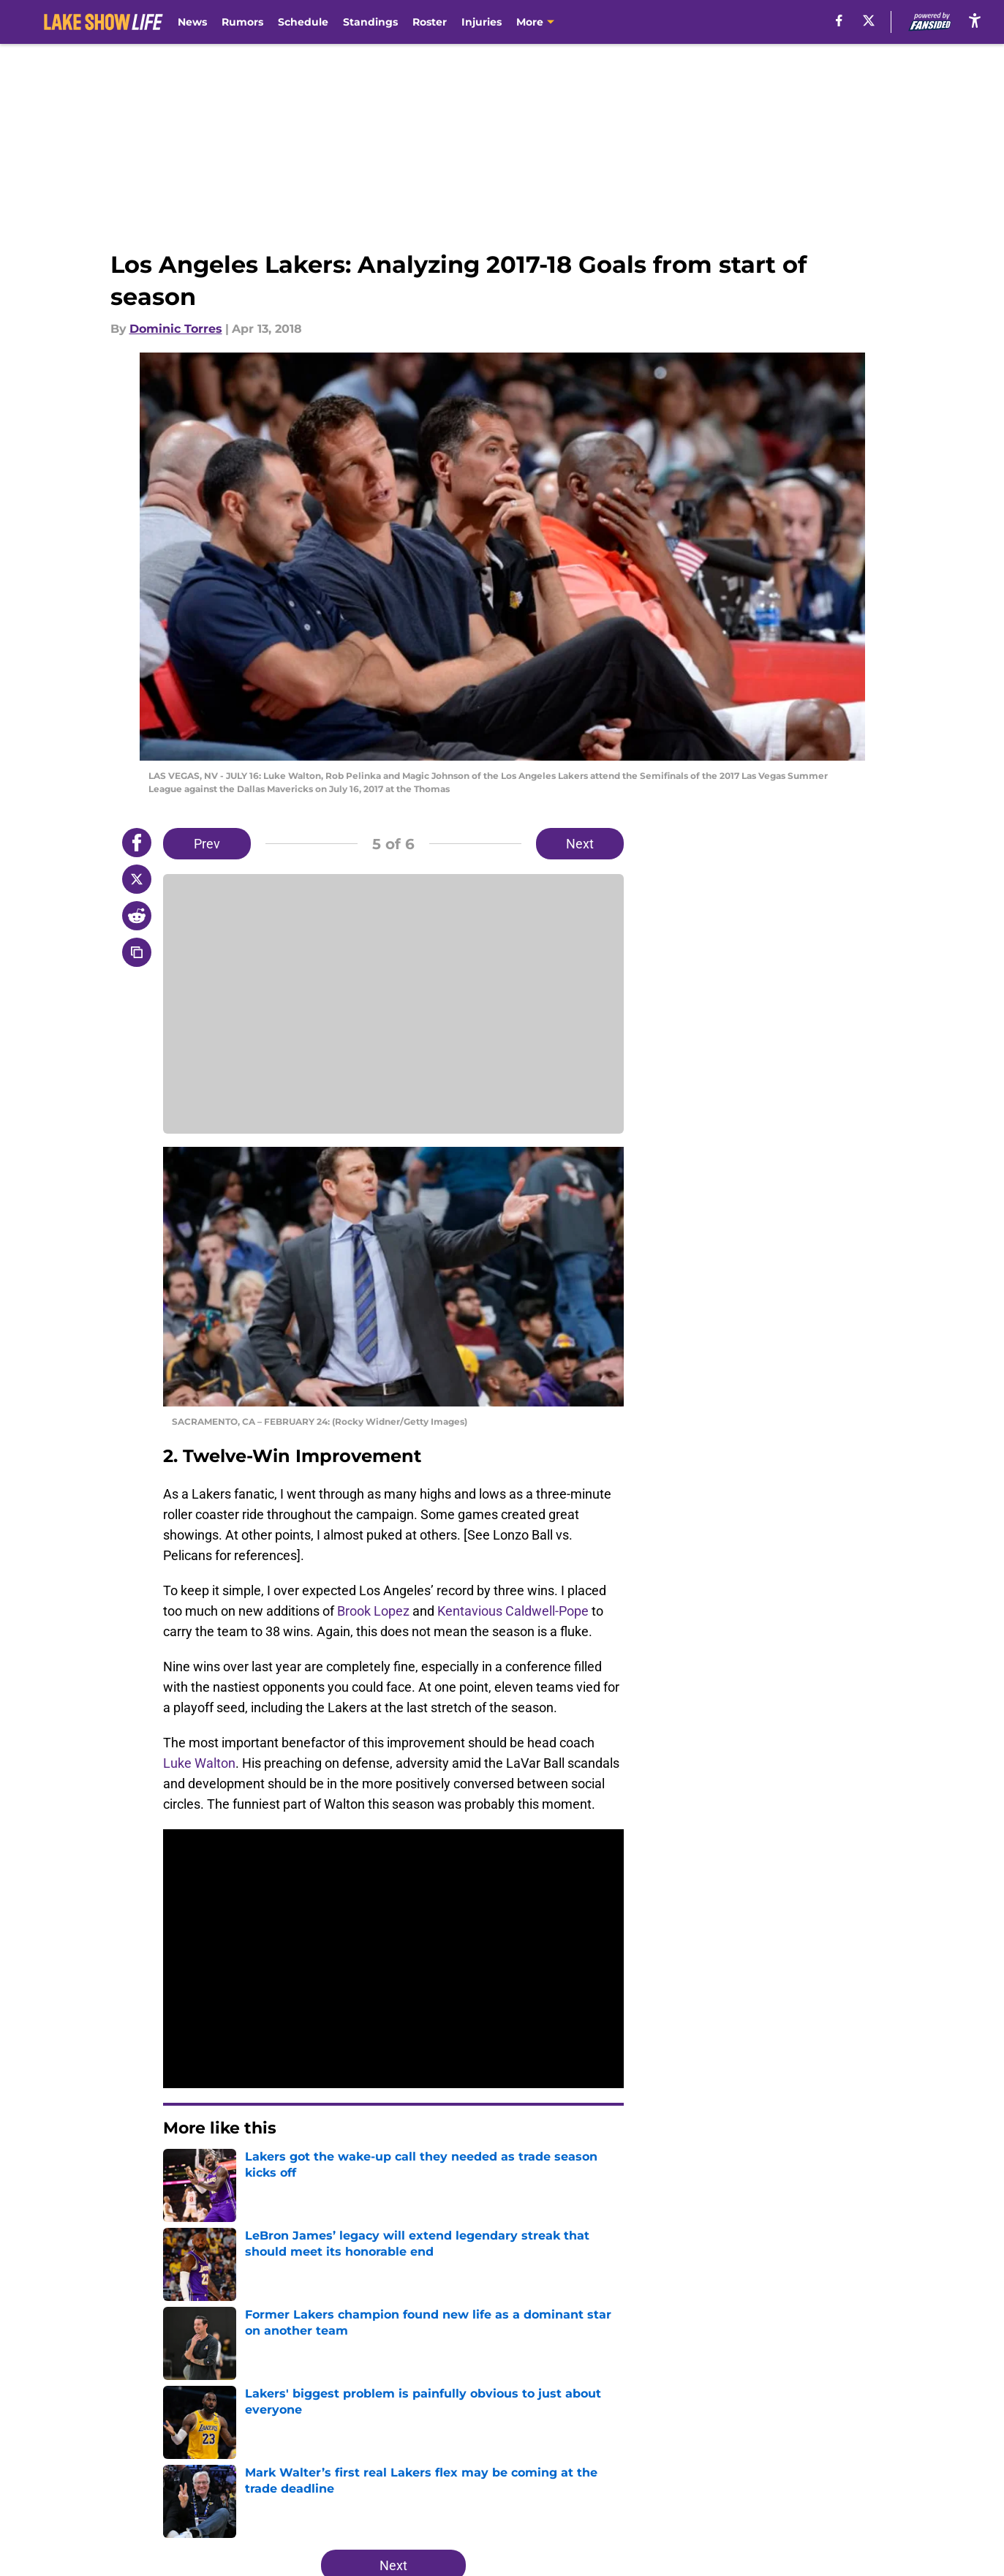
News (192, 22)
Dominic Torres (175, 329)
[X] (869, 20)
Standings (370, 22)
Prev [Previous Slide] (207, 843)
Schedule (303, 22)
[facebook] (839, 20)
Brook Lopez (373, 1611)
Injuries (481, 22)
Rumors (242, 22)
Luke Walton (199, 1763)
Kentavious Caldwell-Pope (513, 1611)
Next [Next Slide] (580, 843)
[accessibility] (974, 20)
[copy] (136, 952)
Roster (429, 22)
